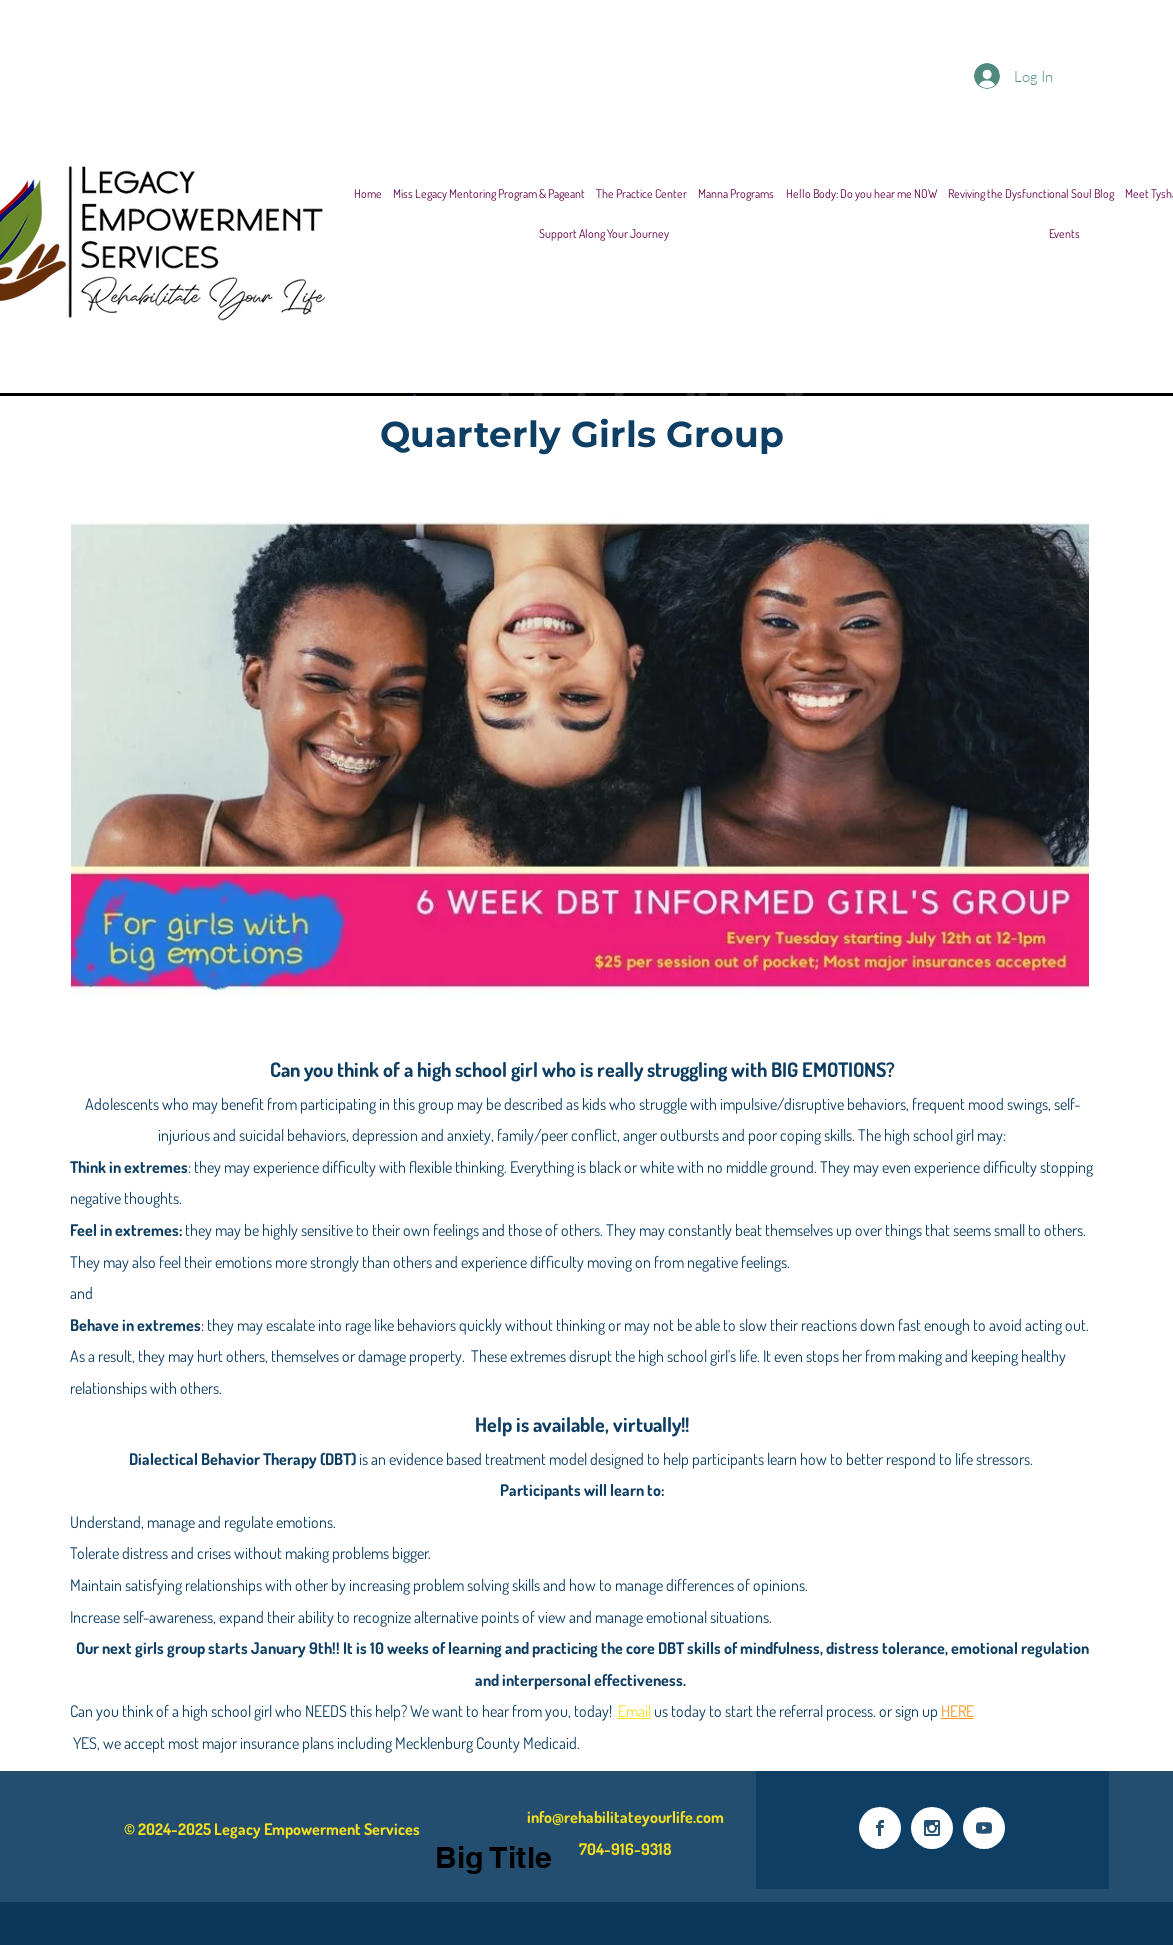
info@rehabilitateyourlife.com (625, 1817)
